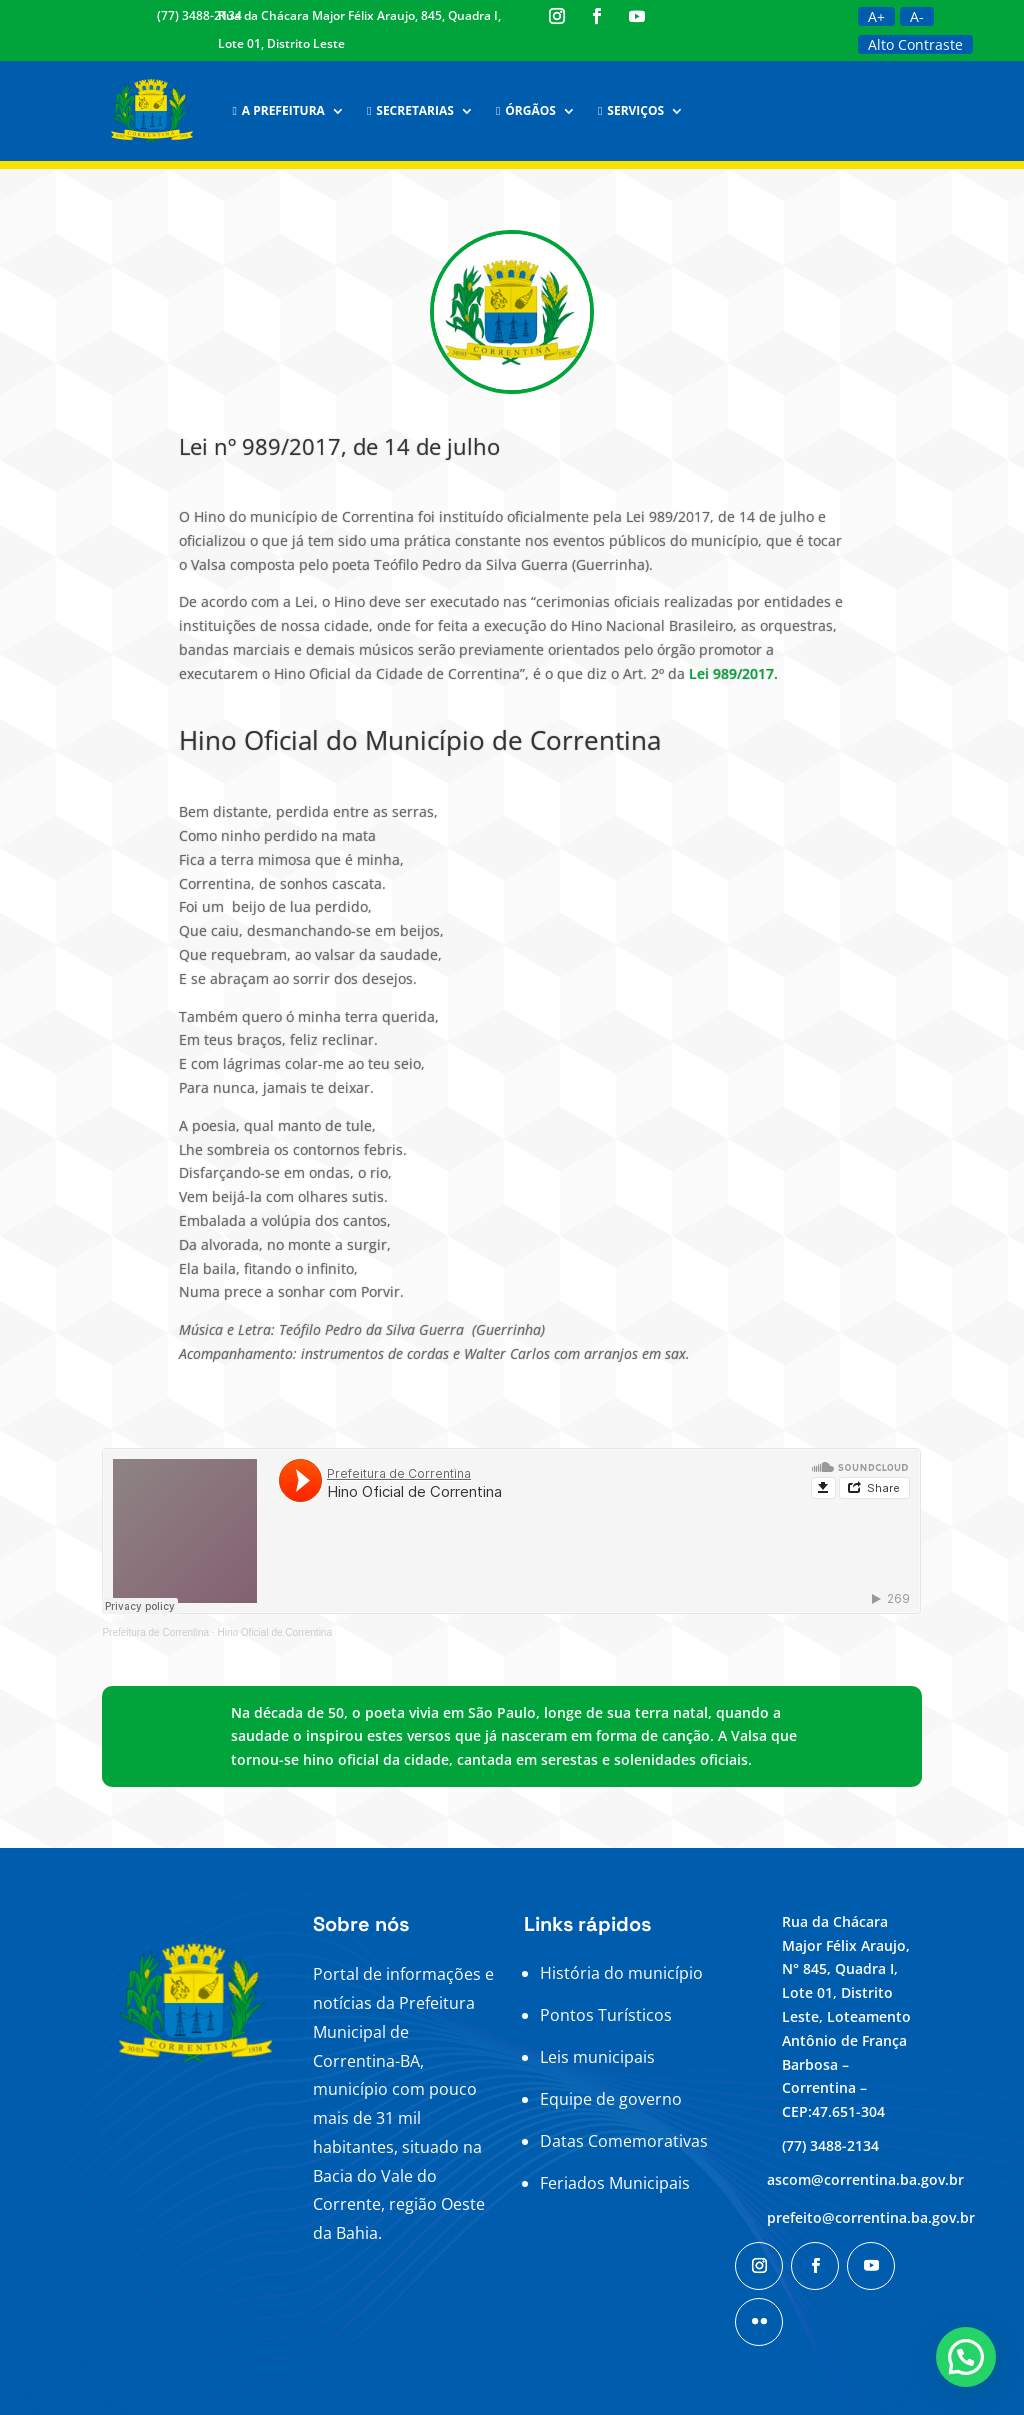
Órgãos (526, 110)
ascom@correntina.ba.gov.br (865, 2179)
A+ (876, 16)
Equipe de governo (611, 2099)
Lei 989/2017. (733, 673)
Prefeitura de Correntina (155, 1632)
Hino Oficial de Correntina (274, 1632)
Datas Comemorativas (624, 2141)
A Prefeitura (278, 110)
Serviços (631, 110)
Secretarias (410, 110)
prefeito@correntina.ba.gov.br (871, 2217)
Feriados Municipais (615, 2183)
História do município (621, 1973)
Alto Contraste (915, 44)
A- (917, 16)
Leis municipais (597, 2057)
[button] (966, 2357)
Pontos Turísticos (606, 2015)
